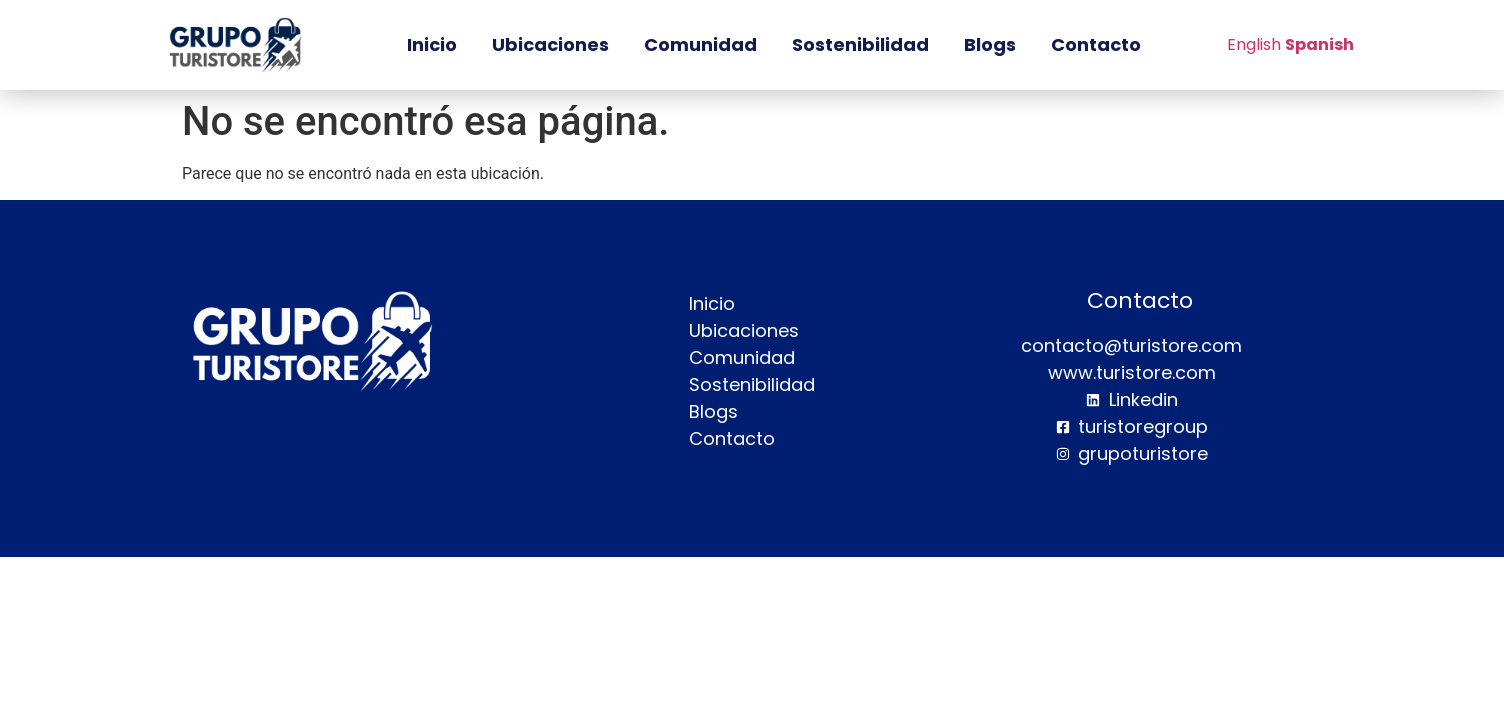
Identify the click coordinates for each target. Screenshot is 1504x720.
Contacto (1096, 44)
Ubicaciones (550, 44)
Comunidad (700, 44)
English (1254, 44)
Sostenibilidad (860, 44)
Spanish (1319, 44)
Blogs (990, 44)
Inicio (432, 44)
